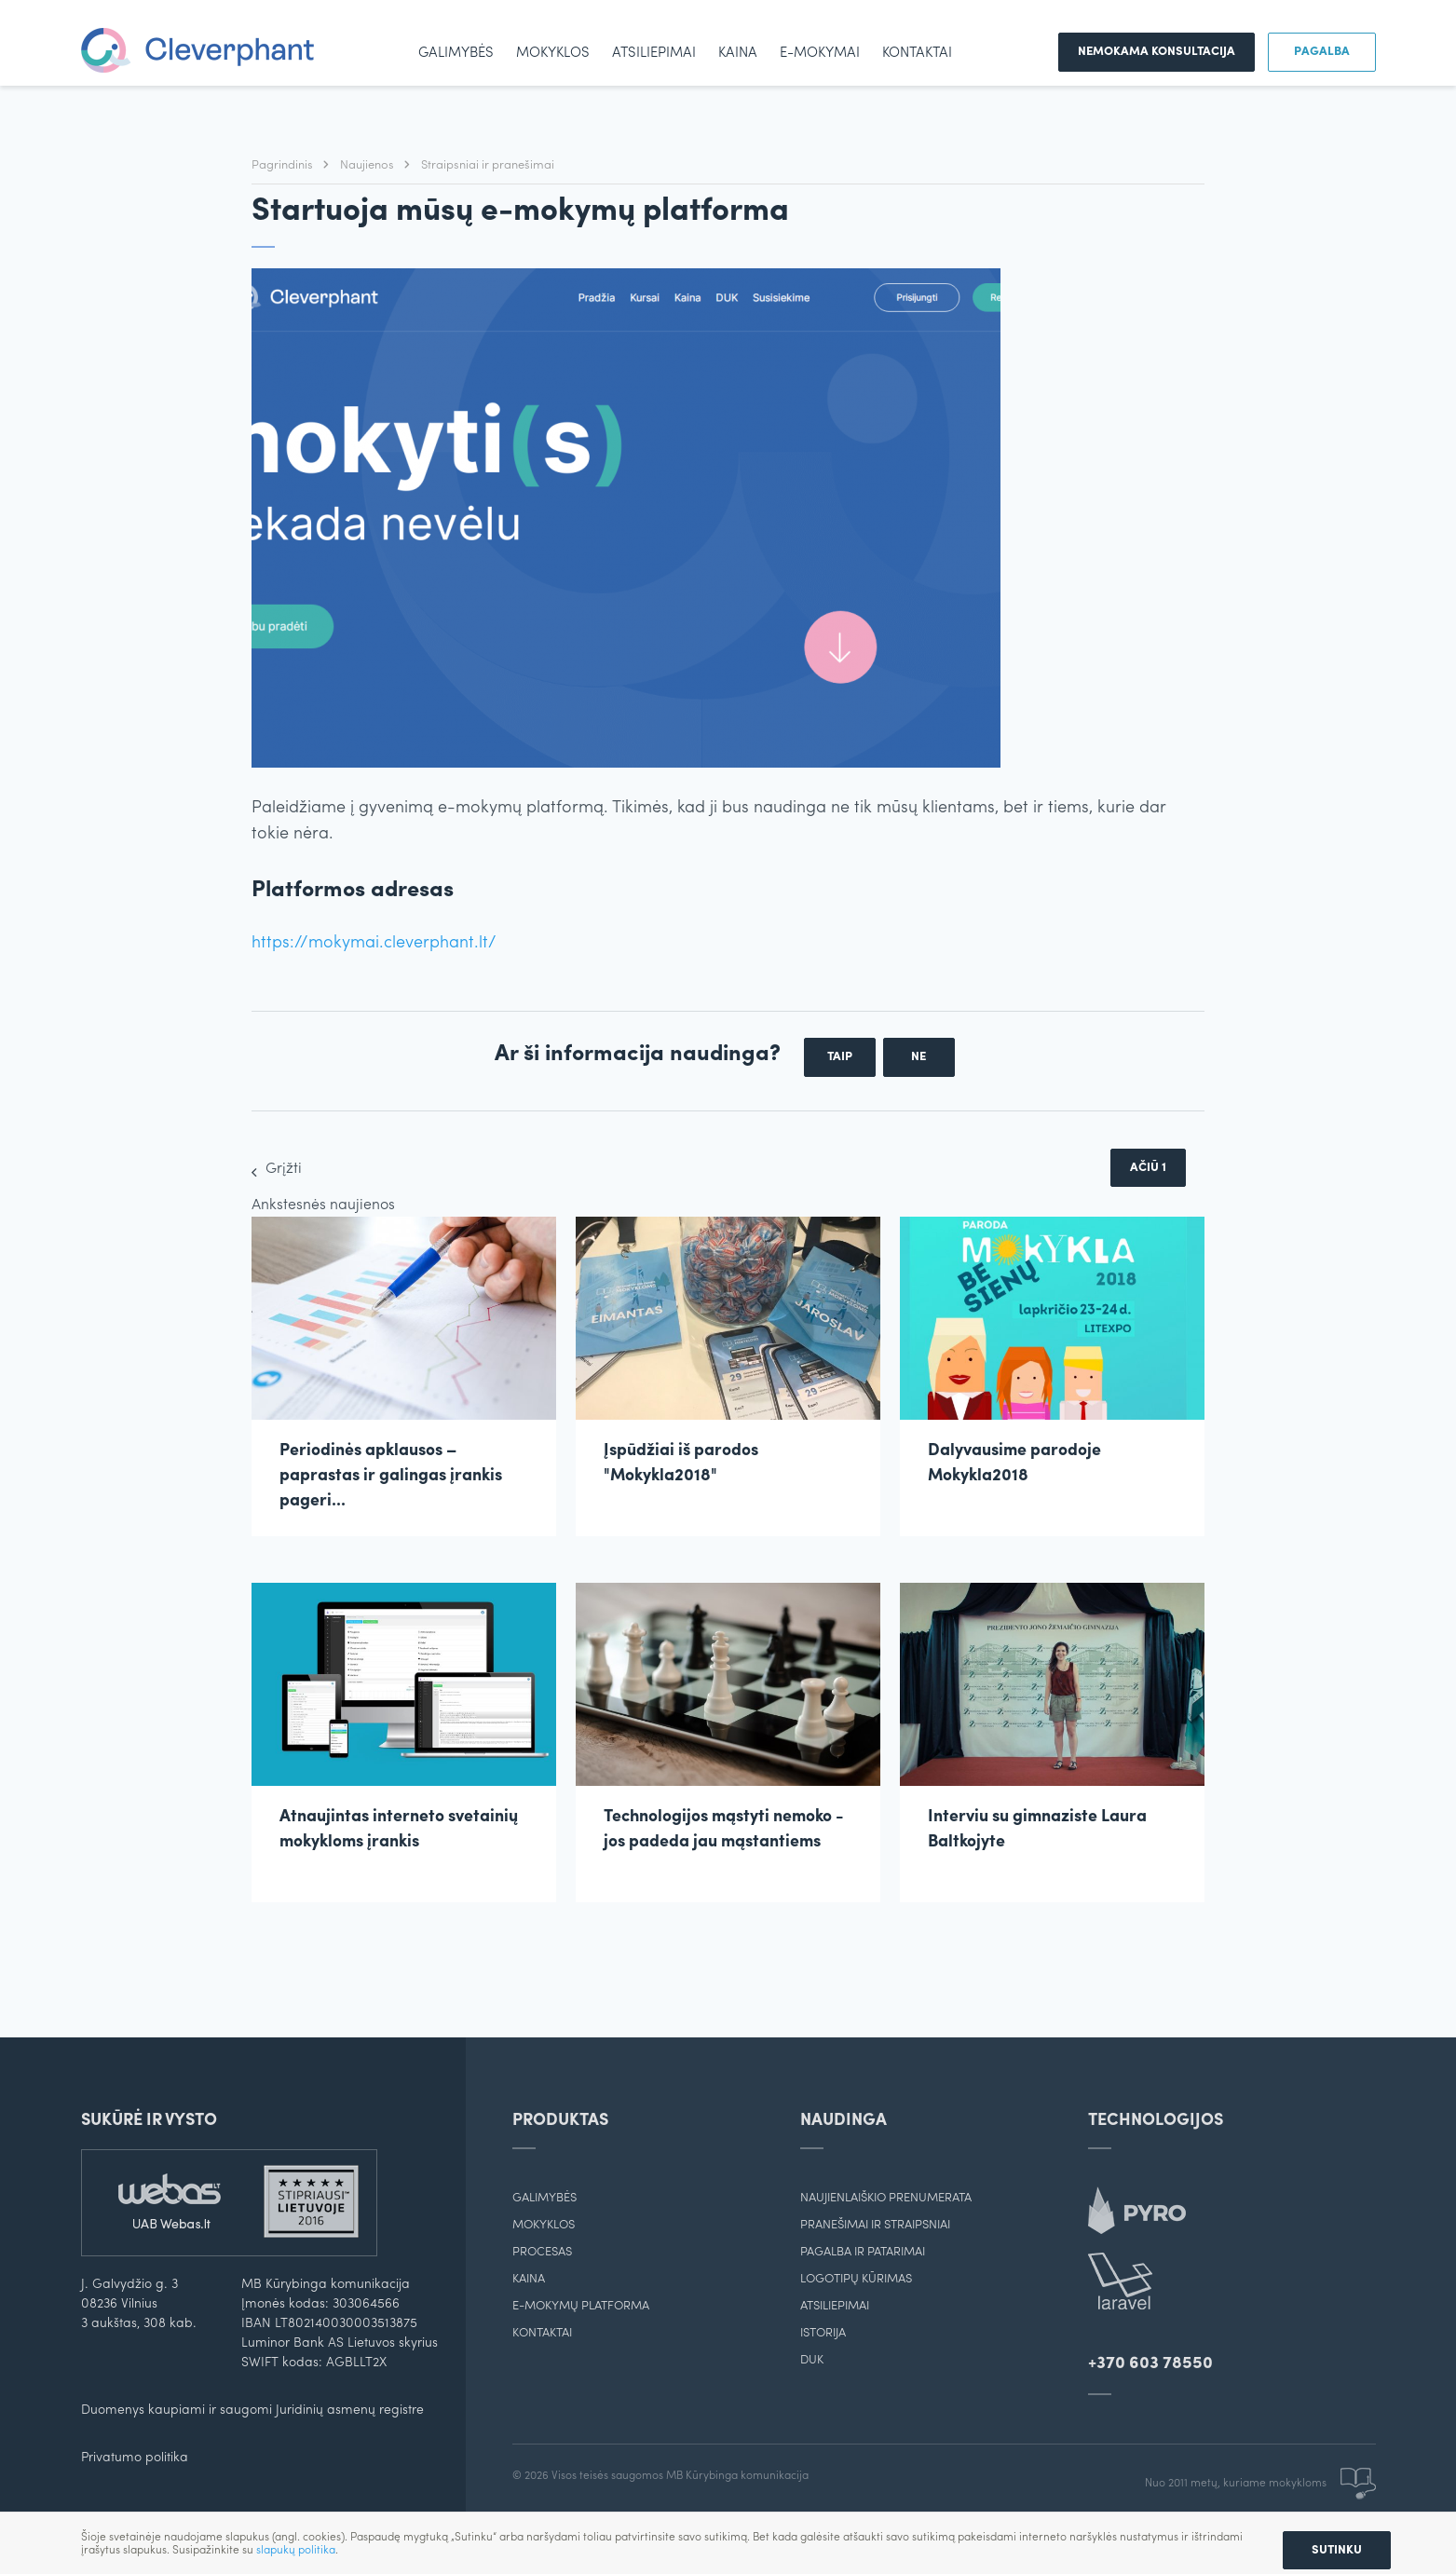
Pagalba (1322, 52)
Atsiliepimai (654, 54)
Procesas (542, 2252)
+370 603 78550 (1150, 2364)
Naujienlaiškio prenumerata (886, 2198)
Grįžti (283, 1169)
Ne (918, 1057)
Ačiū (1148, 1168)
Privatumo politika (134, 2458)
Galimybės (456, 54)
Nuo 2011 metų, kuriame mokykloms (1260, 2483)
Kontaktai (917, 54)
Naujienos (368, 165)
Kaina (737, 54)
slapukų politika (295, 2550)
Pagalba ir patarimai (862, 2252)
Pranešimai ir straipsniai (875, 2225)
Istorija (823, 2333)
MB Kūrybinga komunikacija (737, 2476)
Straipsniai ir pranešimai (487, 165)
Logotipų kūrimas (856, 2279)
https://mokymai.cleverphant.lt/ (374, 943)
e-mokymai (820, 54)
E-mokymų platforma (580, 2306)
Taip (839, 1057)
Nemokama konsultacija (1156, 52)
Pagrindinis (284, 165)
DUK (811, 2360)
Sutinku (1337, 2550)
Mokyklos (553, 54)
